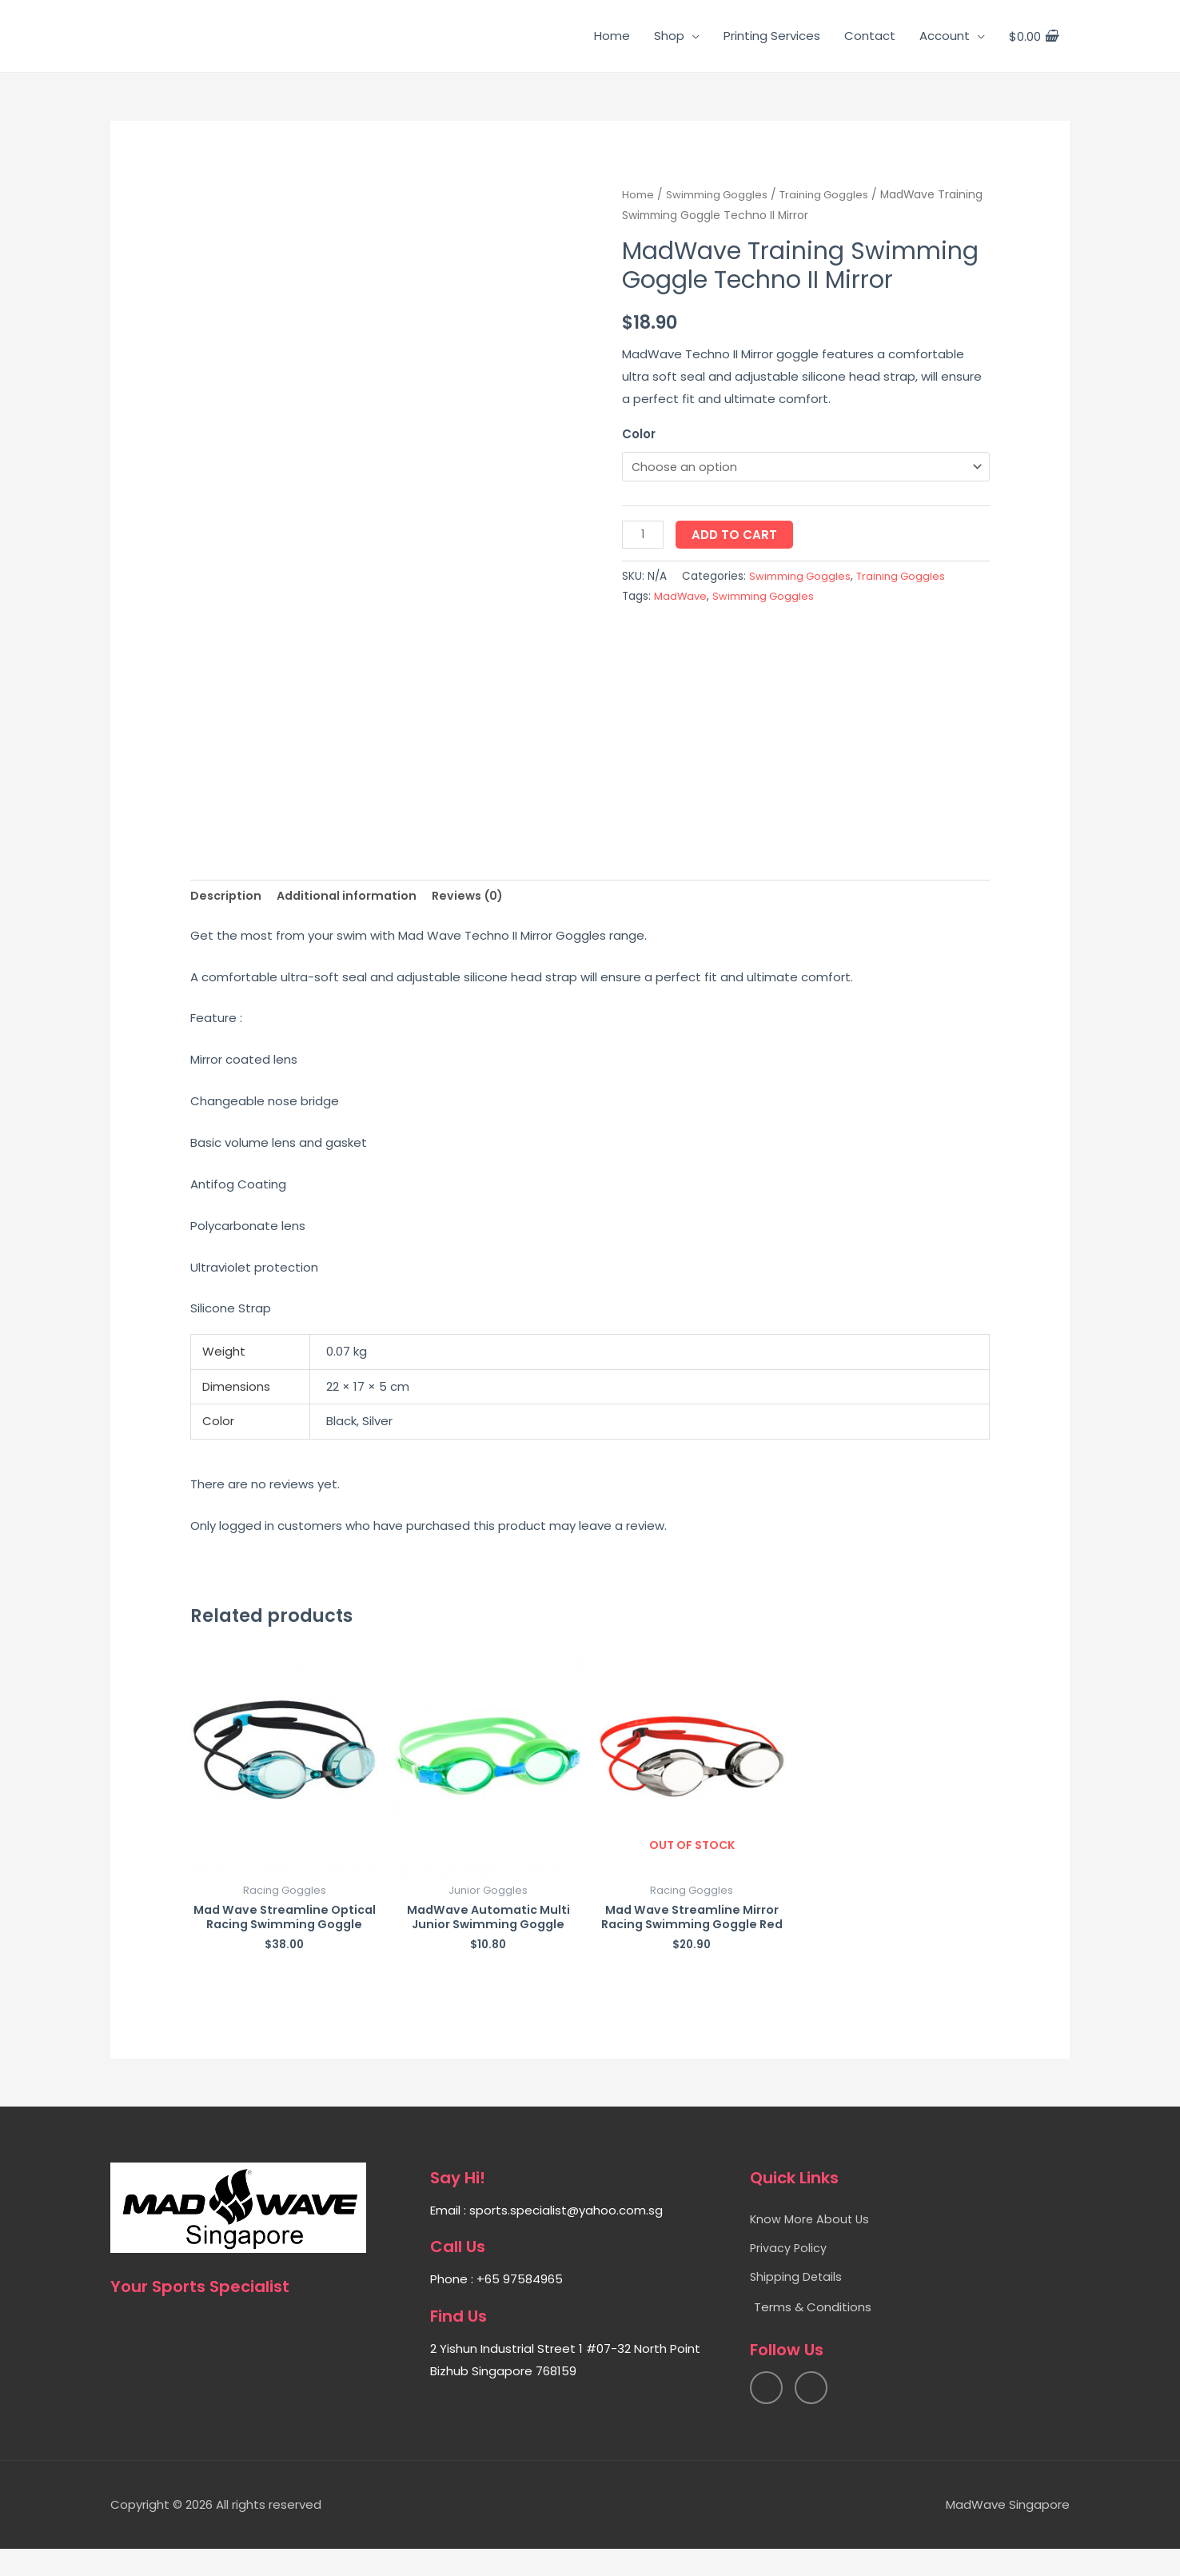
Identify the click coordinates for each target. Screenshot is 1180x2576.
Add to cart (736, 535)
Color (639, 433)
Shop (669, 35)
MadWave (681, 597)
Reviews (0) (477, 897)
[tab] (227, 897)
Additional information (351, 897)
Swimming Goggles (718, 194)
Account (944, 35)
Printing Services (772, 35)
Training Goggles (828, 194)
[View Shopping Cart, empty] (1033, 36)
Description (227, 897)
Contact (869, 35)
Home (612, 35)
